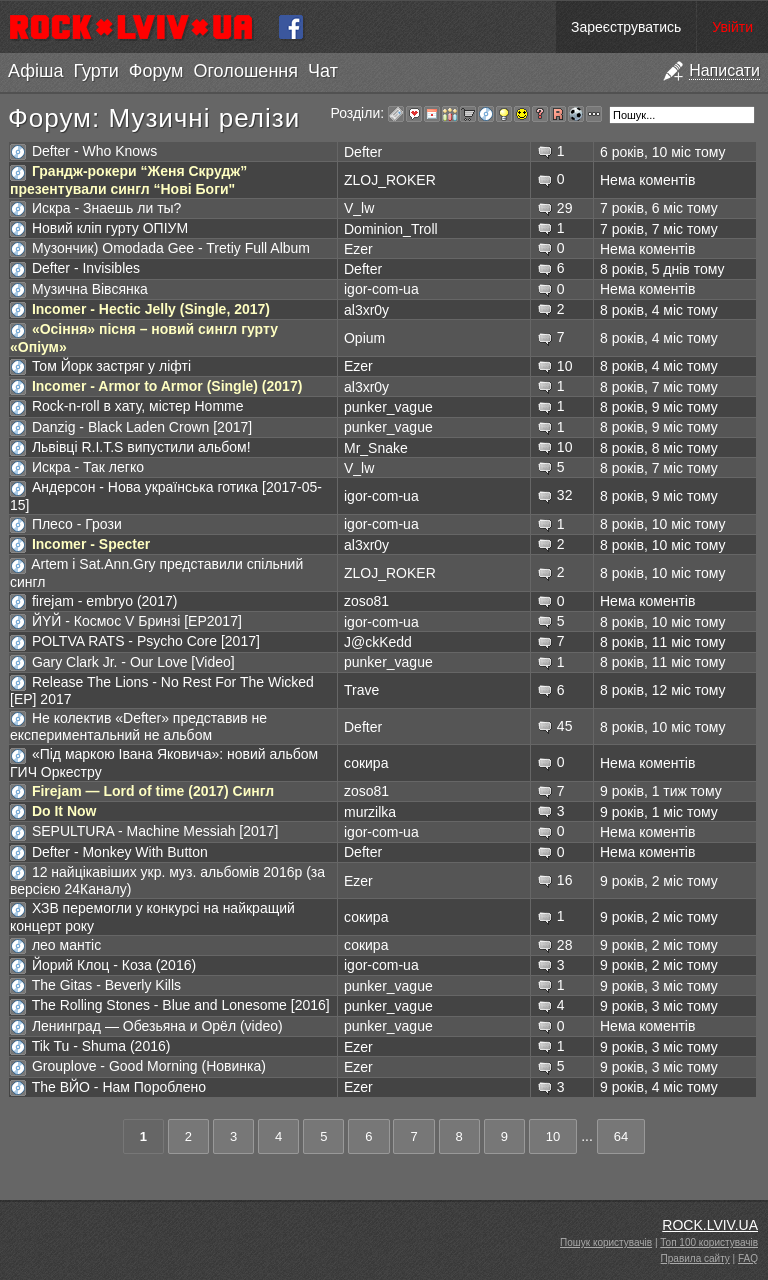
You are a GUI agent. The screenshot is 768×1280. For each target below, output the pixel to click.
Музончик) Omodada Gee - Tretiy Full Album (171, 248)
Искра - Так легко (88, 467)
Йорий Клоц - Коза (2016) (114, 965)
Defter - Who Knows (94, 151)
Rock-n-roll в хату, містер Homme (138, 406)
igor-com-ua (381, 289)
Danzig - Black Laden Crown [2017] (142, 427)
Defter (363, 152)
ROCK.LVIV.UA (710, 1225)
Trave (361, 690)
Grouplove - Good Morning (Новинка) (149, 1066)
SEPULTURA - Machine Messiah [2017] (155, 831)
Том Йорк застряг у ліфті (111, 366)
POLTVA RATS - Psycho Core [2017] (146, 641)
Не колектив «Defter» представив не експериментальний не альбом (138, 726)
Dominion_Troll (391, 229)
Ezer (358, 249)
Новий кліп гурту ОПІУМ (110, 228)
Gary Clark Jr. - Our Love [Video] (133, 662)
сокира (366, 763)
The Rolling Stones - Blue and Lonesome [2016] (181, 1005)
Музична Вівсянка (90, 289)
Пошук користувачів (606, 1242)
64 (621, 1136)
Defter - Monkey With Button (120, 852)
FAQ (748, 1258)
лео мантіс (66, 945)
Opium (364, 338)
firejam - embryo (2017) (105, 601)
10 (553, 1136)
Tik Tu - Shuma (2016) (101, 1046)
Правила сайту (695, 1258)
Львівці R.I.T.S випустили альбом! (141, 447)
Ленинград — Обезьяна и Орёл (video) (157, 1026)
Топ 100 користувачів (709, 1242)
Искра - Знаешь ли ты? (107, 208)
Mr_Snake (376, 448)
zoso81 (366, 601)
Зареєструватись (626, 27)
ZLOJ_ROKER (390, 180)
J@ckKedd (378, 642)
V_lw (359, 208)
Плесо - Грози (77, 524)
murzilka (370, 812)
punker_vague (388, 407)
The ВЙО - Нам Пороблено (119, 1087)
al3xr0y (366, 310)
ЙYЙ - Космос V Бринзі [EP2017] (137, 621)
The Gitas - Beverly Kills (106, 985)
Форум (156, 71)
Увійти (732, 27)
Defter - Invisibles (86, 268)
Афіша (35, 71)
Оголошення (245, 71)
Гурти (95, 71)
